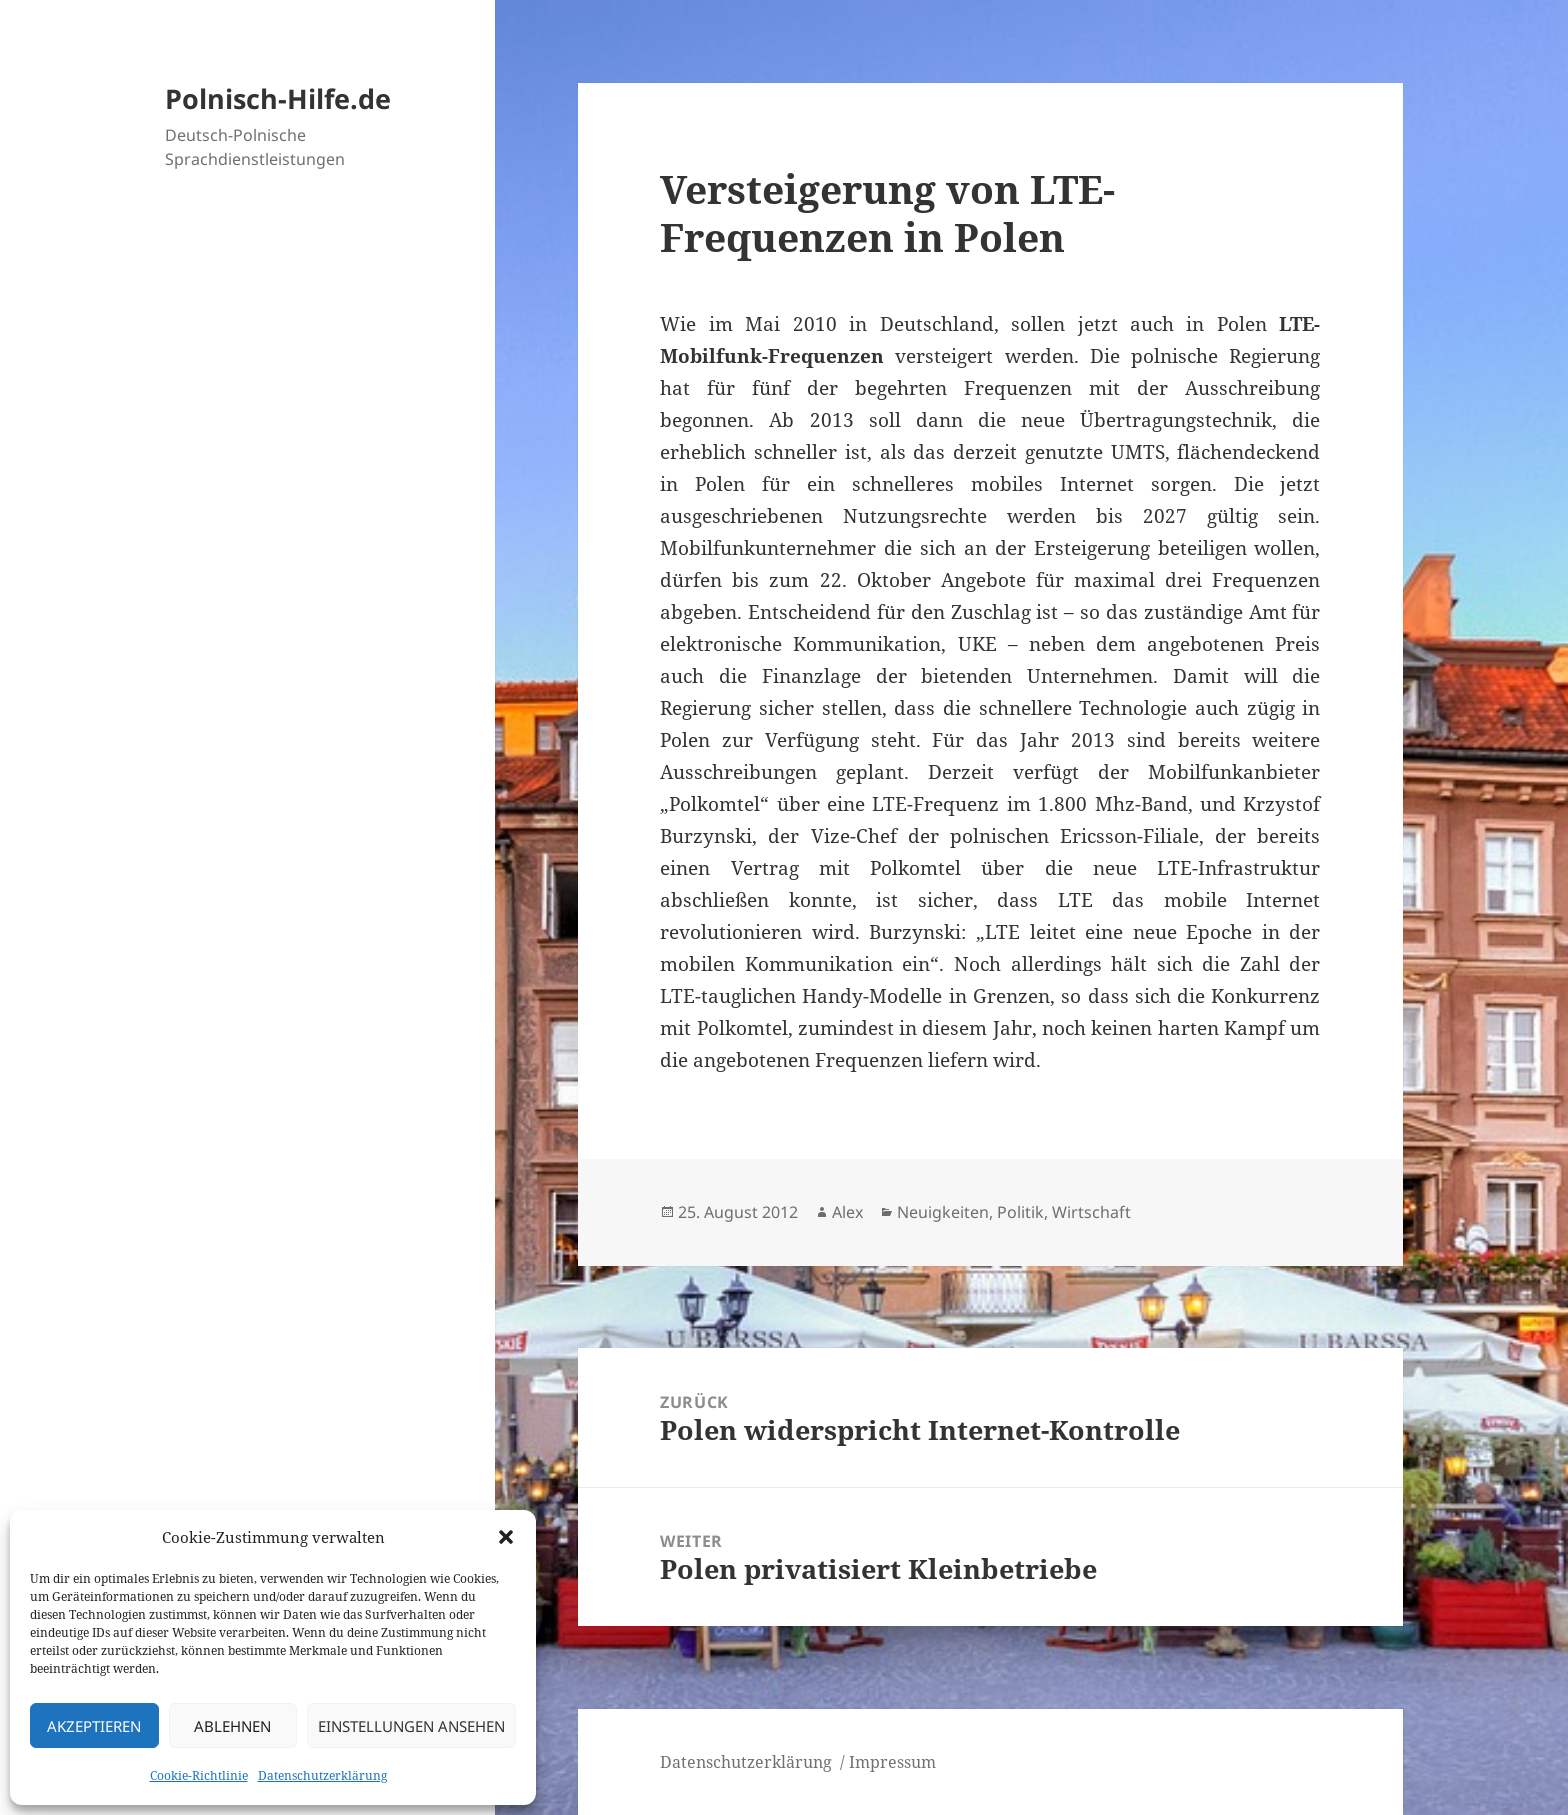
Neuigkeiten (943, 1212)
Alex (847, 1212)
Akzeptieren (94, 1726)
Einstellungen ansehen (411, 1726)
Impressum (892, 1762)
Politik (1020, 1212)
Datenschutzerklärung (322, 1775)
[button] (506, 1537)
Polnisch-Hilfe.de (278, 98)
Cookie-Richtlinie (199, 1775)
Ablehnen (232, 1726)
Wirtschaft (1091, 1212)
